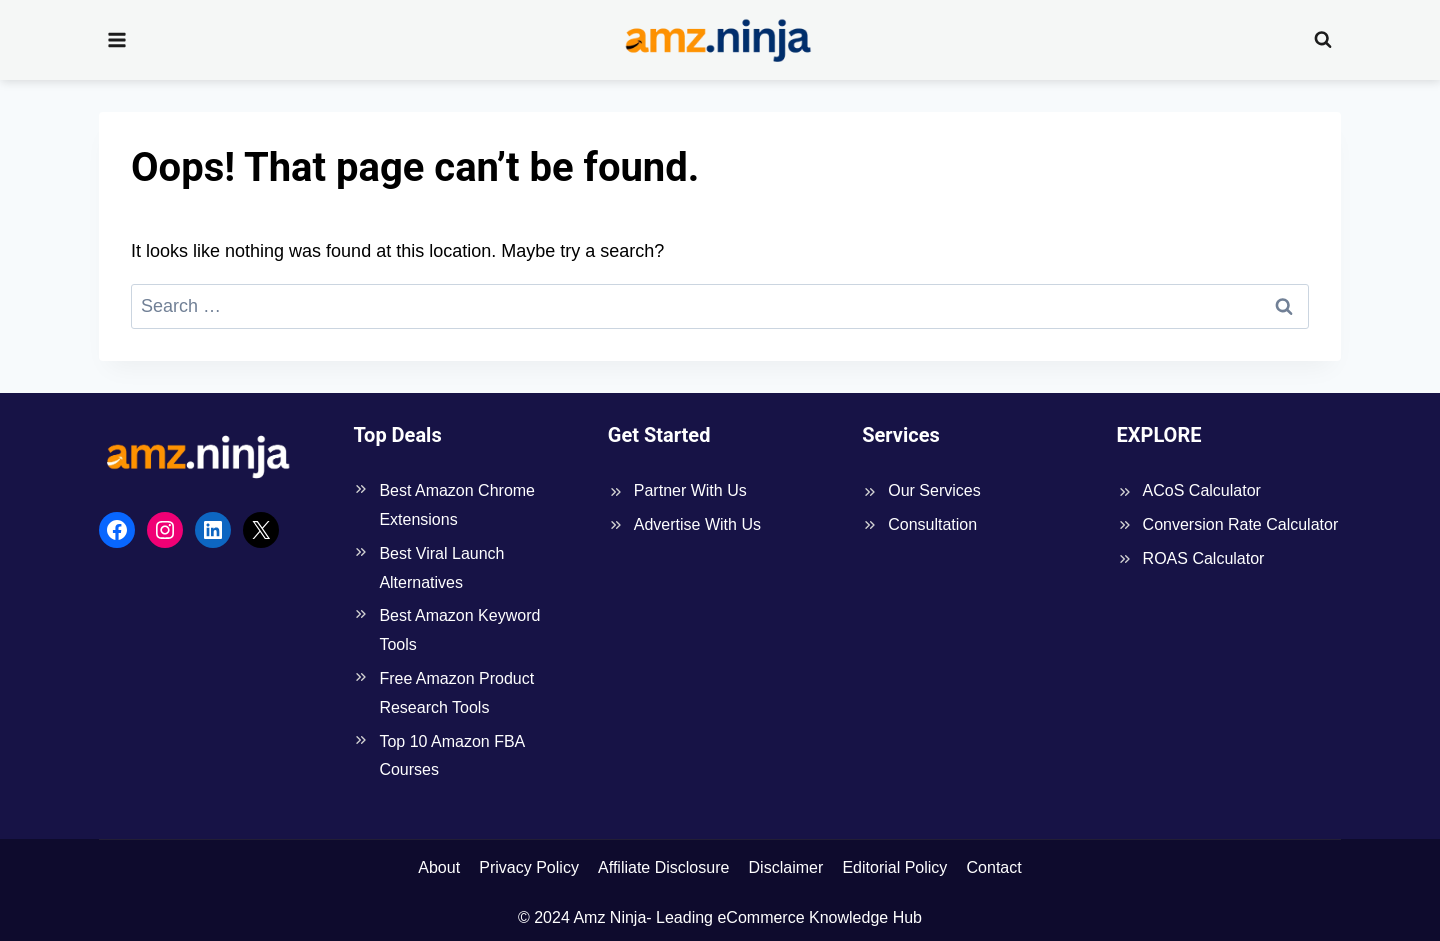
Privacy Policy (529, 867)
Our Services (934, 490)
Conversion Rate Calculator (1241, 524)
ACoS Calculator (1202, 490)
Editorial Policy (894, 867)
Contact (994, 867)
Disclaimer (786, 867)
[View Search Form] (1323, 40)
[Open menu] (117, 39)
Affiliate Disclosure (663, 867)
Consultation (932, 524)
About (439, 867)
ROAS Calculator (1204, 558)
